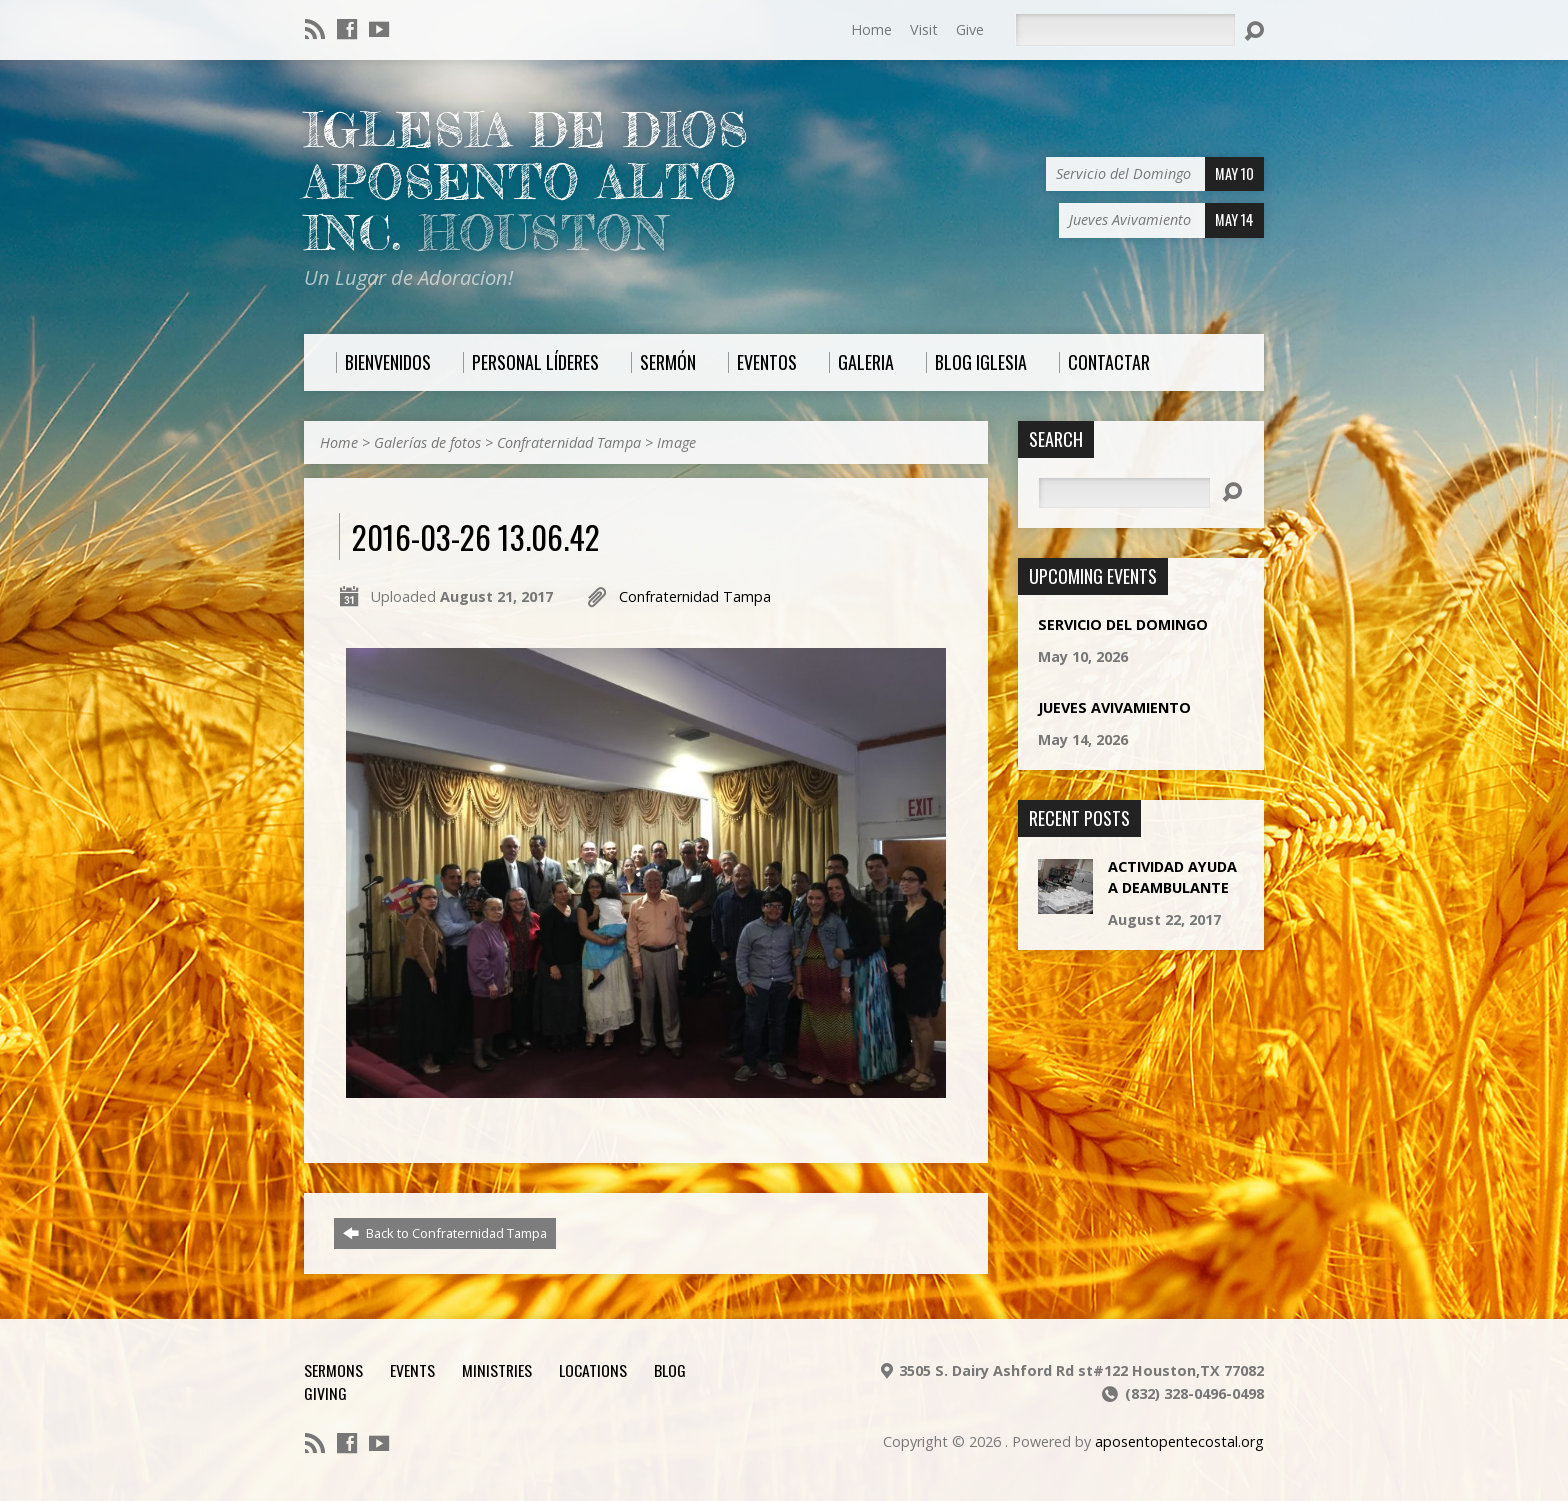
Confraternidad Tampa (569, 442)
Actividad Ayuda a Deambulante (1172, 876)
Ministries (497, 1370)
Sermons (333, 1370)
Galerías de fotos (427, 442)
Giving (325, 1393)
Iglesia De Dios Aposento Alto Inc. (526, 181)
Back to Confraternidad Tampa (445, 1233)
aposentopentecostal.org (1179, 1441)
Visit (924, 29)
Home (871, 29)
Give (970, 29)
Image (676, 442)
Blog (670, 1370)
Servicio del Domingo (1123, 624)
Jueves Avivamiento (1114, 707)
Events (412, 1370)
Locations (593, 1370)
